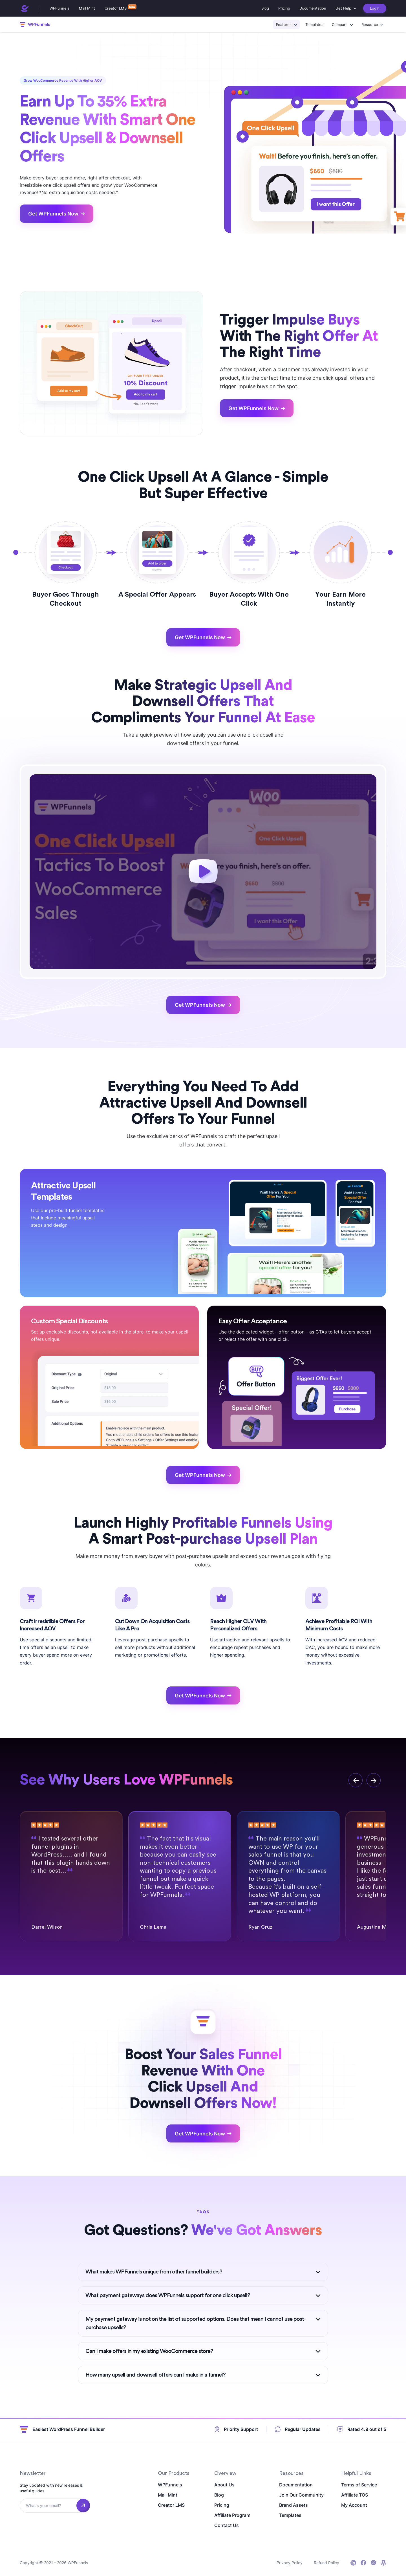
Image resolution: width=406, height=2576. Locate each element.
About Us (224, 2485)
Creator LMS (116, 8)
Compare (340, 24)
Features (284, 24)
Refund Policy (326, 2562)
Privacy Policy (290, 2562)
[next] (374, 1780)
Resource (369, 24)
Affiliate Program (232, 2515)
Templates (314, 24)
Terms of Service (359, 2485)
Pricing (284, 8)
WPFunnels (59, 8)
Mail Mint (87, 8)
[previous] (355, 1780)
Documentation (312, 8)
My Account (354, 2505)
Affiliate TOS (354, 2495)
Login (374, 8)
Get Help (343, 8)
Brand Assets (293, 2505)
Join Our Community (301, 2495)
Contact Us (226, 2525)
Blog (265, 8)
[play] (203, 871)
